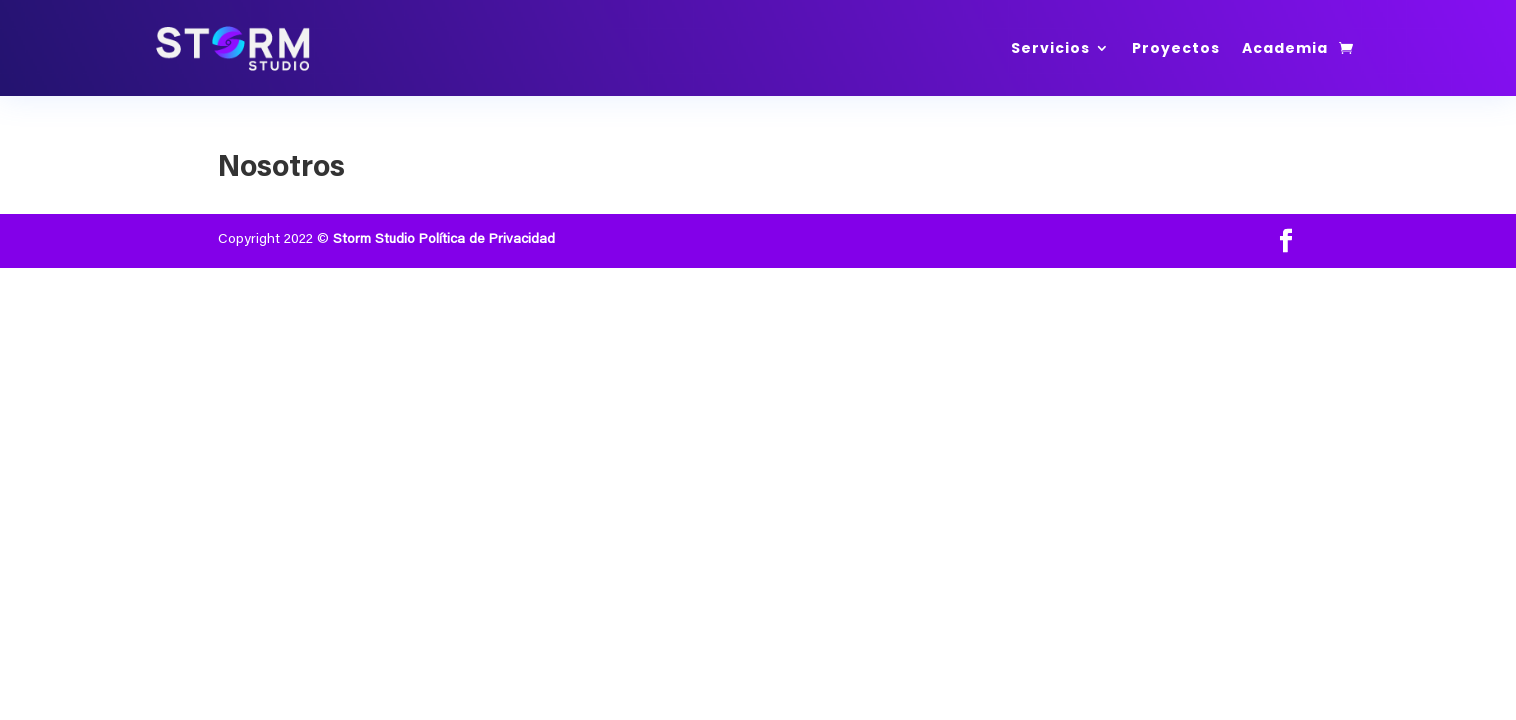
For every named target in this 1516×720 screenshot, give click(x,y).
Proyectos (1176, 48)
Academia (1285, 48)
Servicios (1050, 48)
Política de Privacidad (487, 240)
